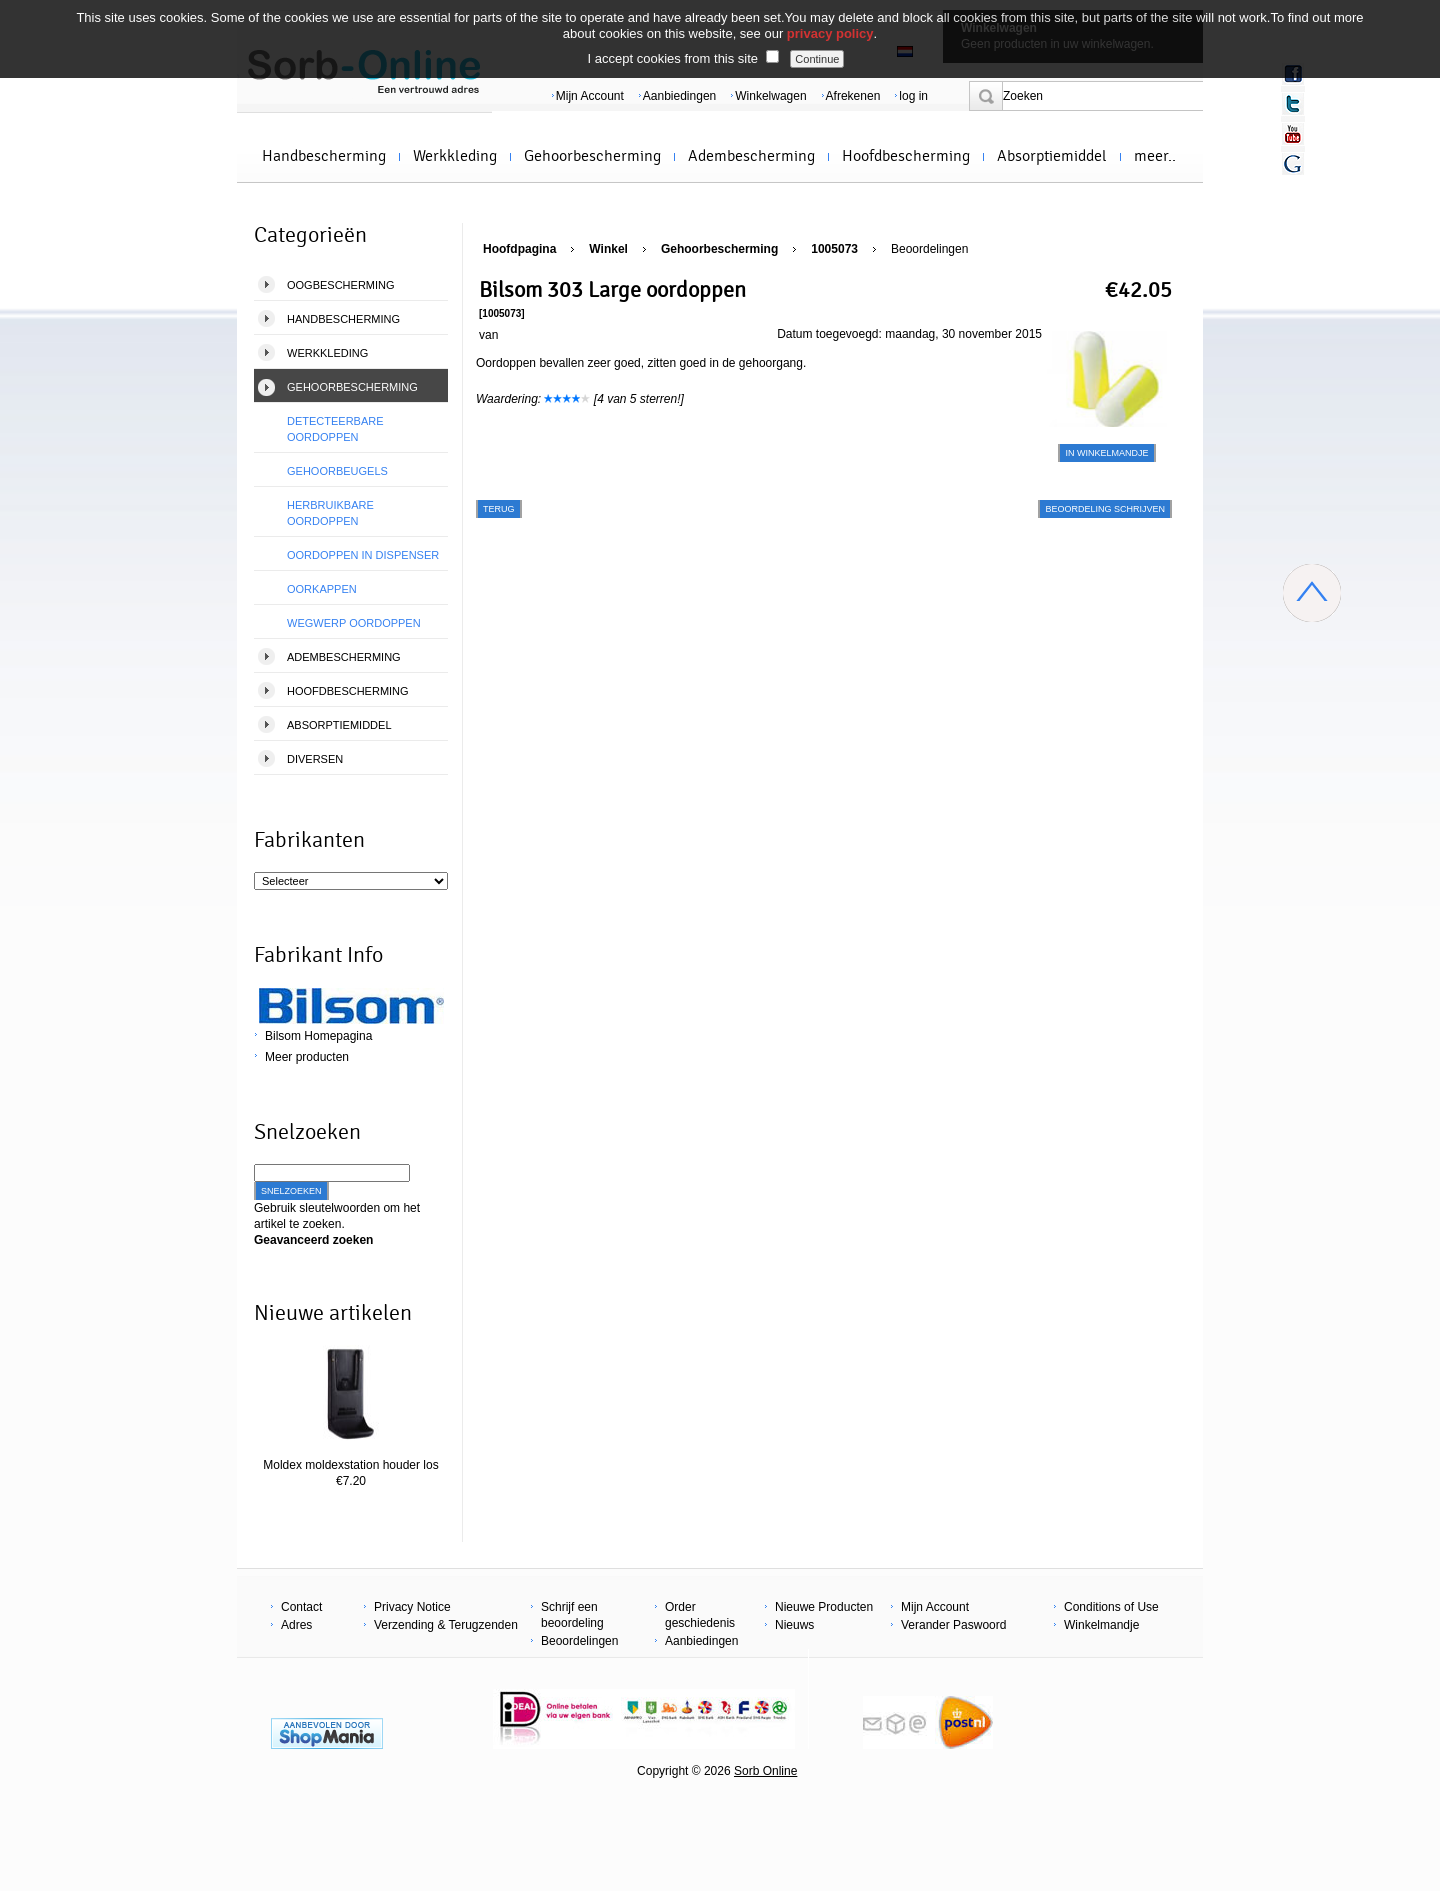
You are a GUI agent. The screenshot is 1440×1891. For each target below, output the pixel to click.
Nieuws (794, 1625)
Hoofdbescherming (906, 156)
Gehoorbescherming (592, 156)
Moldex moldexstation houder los (350, 1465)
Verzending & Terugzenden (446, 1625)
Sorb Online (765, 1771)
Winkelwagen (770, 96)
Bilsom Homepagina (318, 1036)
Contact (301, 1607)
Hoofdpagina (519, 249)
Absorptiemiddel (1052, 156)
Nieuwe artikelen (333, 1313)
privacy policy (830, 33)
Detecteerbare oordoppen (335, 429)
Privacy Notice (412, 1607)
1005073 (834, 249)
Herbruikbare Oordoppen (330, 513)
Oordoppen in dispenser (363, 555)
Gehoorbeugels (337, 471)
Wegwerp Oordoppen (354, 623)
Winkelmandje (1101, 1625)
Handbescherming (324, 156)
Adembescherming (751, 156)
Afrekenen (853, 96)
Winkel (608, 249)
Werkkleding (455, 156)
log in (913, 96)
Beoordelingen (929, 249)
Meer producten (307, 1057)
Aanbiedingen (679, 96)
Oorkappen (322, 589)
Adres (296, 1625)
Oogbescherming (341, 285)
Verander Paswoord (953, 1625)
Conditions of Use (1111, 1607)
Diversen (315, 759)
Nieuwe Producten (824, 1607)
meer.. (1155, 156)
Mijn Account (590, 96)
